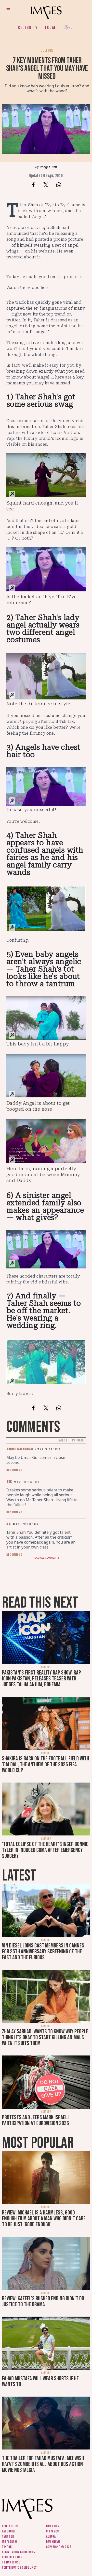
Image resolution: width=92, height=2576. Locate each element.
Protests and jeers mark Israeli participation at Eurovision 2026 (35, 2120)
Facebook (8, 2531)
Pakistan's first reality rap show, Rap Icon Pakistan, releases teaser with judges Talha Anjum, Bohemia (41, 1678)
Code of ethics (12, 2557)
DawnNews (53, 2542)
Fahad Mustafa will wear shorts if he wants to (40, 2381)
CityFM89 (52, 2531)
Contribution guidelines (19, 2567)
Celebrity (28, 28)
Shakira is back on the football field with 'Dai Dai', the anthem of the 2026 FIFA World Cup (45, 1764)
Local (50, 28)
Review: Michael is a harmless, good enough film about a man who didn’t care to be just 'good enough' (44, 2218)
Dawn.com (53, 2526)
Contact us (10, 2526)
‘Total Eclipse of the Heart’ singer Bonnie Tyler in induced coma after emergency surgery (45, 1850)
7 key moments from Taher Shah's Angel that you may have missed (47, 68)
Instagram (9, 2542)
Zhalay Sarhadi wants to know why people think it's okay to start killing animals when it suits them (45, 2037)
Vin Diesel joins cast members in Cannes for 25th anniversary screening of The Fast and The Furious (43, 1951)
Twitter (8, 2536)
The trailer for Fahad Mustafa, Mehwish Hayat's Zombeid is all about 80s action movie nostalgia (43, 2464)
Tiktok (7, 2547)
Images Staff (48, 167)
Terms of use (11, 2562)
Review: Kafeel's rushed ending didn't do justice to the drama (43, 2301)
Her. (68, 27)
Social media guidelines (18, 2552)
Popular (78, 1440)
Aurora (51, 2536)
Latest (62, 1440)
